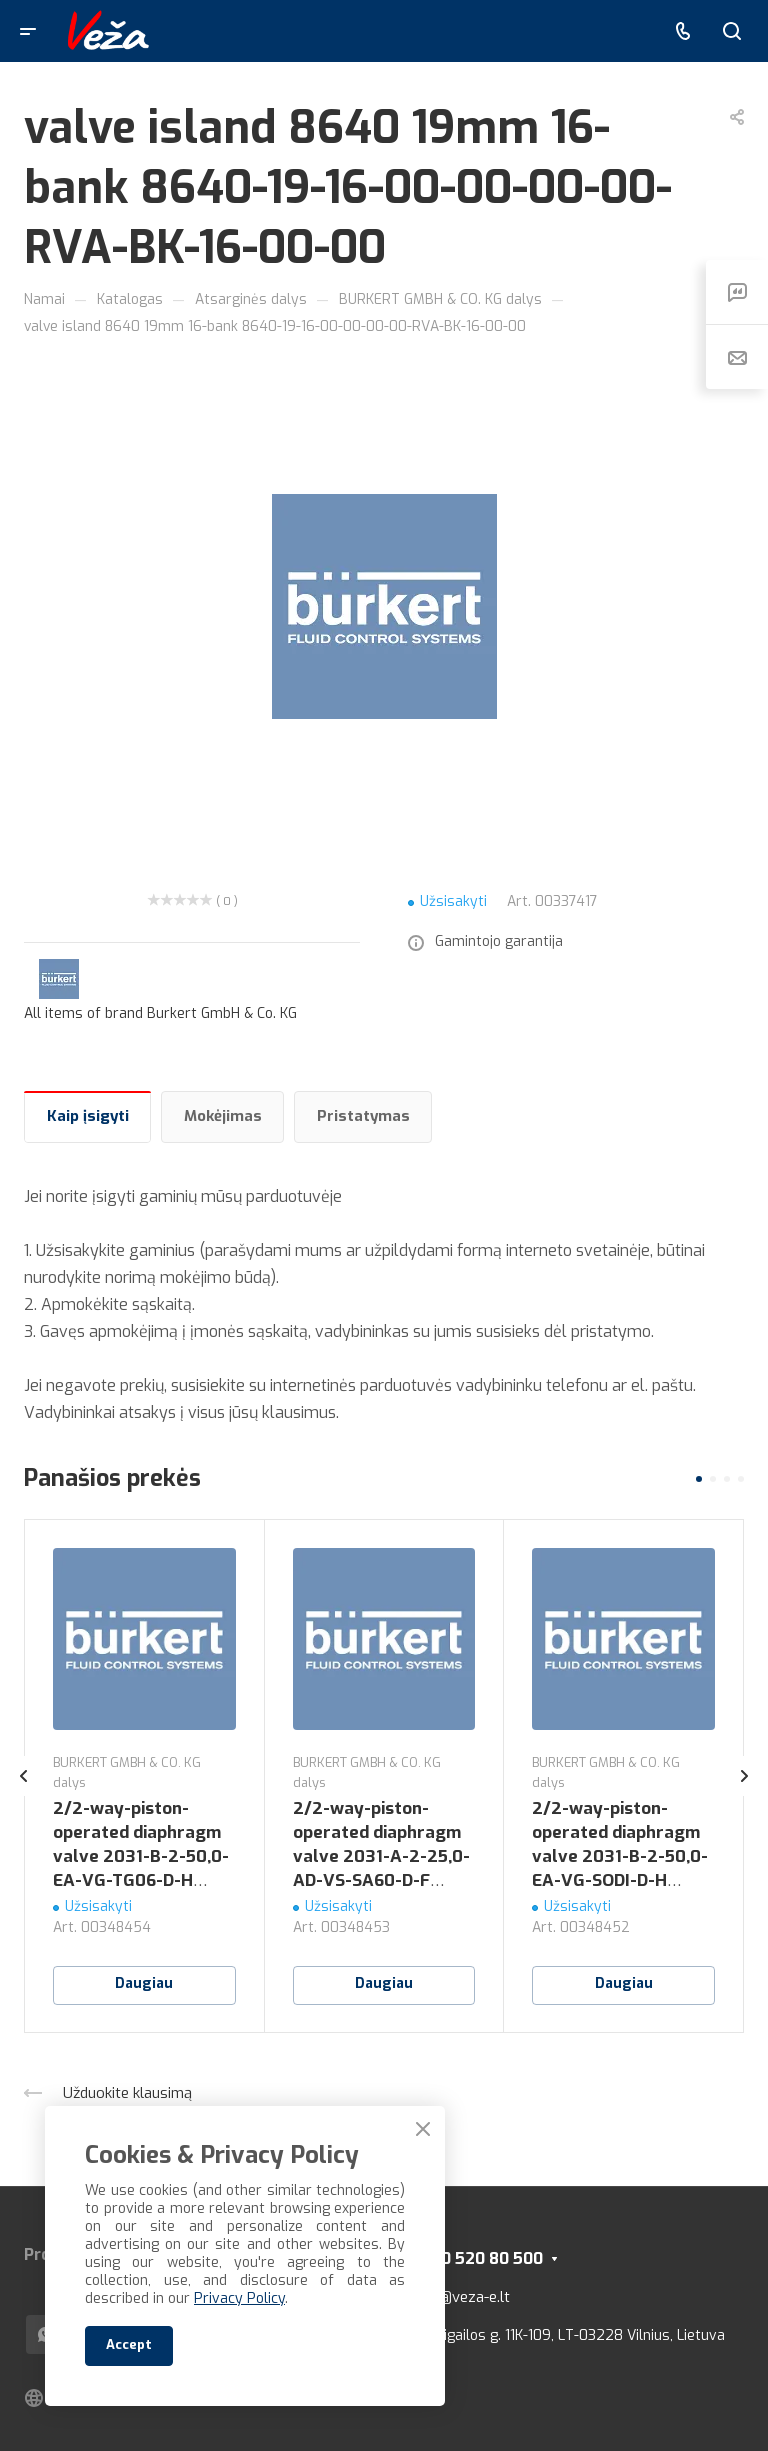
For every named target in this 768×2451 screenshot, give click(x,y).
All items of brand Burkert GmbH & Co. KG (160, 1013)
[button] (699, 1479)
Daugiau (144, 1983)
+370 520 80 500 (478, 2258)
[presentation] (24, 1796)
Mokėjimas (223, 1116)
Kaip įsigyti (88, 1116)
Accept (129, 2344)
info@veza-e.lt (461, 2297)
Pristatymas (363, 1116)
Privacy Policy (239, 2298)
